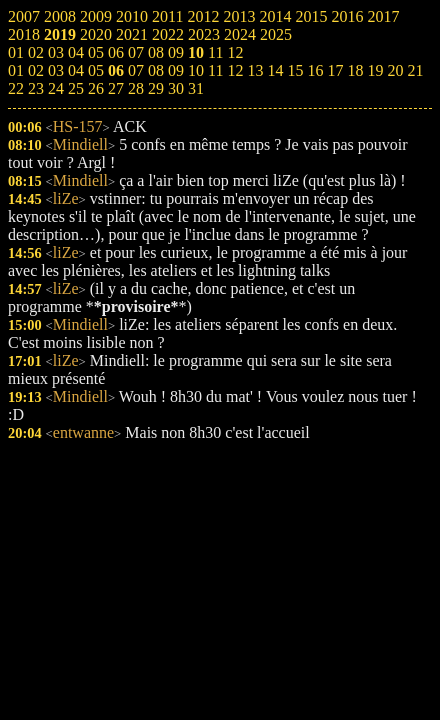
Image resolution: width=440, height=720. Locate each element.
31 (196, 88)
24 (56, 88)
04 (76, 70)
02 (36, 70)
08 (156, 70)
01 (16, 70)
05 (96, 70)
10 (196, 70)
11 (215, 70)
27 (116, 88)
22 (16, 88)
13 (255, 70)
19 (375, 70)
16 (315, 70)
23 (36, 88)
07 (136, 70)
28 (136, 88)
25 (76, 88)
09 (176, 70)
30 (176, 88)
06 (116, 70)
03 (56, 70)
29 (156, 88)
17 (335, 70)
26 (96, 88)
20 (395, 70)
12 (235, 70)
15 (295, 70)
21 (415, 70)
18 (355, 70)
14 (275, 70)
